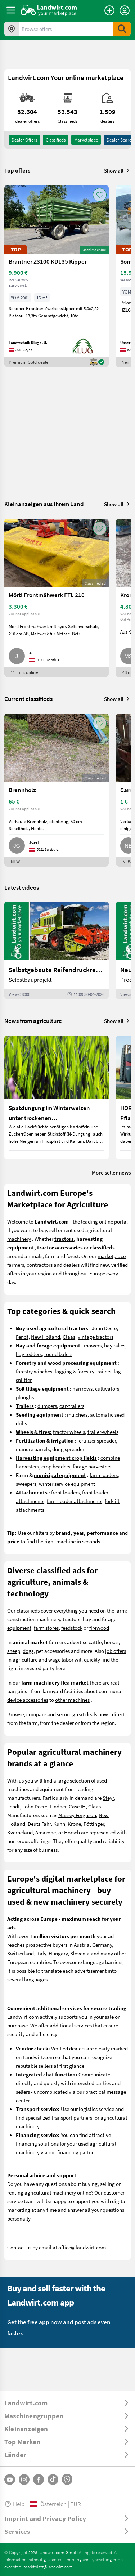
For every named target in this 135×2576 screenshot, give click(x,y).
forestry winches (34, 1371)
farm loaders (104, 1475)
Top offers (17, 170)
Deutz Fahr (39, 1823)
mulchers (77, 1414)
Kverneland (20, 1832)
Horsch (72, 1832)
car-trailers (71, 1405)
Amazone (45, 1832)
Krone (74, 1823)
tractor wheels (69, 1431)
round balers (58, 1354)
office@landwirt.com (82, 2247)
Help (14, 2504)
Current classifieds (28, 698)
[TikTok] (53, 2479)
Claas (69, 1336)
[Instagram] (24, 2479)
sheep (13, 1650)
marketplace (112, 1256)
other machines (72, 1699)
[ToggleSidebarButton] (10, 10)
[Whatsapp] (67, 2479)
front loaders (65, 1492)
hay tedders (29, 1354)
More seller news (111, 1172)
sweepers (26, 1483)
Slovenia (80, 1953)
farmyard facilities (62, 1691)
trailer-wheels (102, 1431)
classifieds (56, 140)
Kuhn (59, 1823)
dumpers (47, 1405)
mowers (93, 1345)
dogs (28, 1650)
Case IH (77, 1806)
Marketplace (86, 140)
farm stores (46, 1627)
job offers (115, 1650)
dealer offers (24, 140)
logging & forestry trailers (83, 1371)
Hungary (58, 1953)
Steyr (108, 1797)
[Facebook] (38, 2479)
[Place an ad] (109, 10)
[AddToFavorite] (100, 195)
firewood (99, 1627)
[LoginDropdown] (124, 10)
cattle (95, 1642)
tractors (71, 1619)
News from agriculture (33, 1020)
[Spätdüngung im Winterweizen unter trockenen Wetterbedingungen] (56, 1097)
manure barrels (33, 1449)
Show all (117, 170)
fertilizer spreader (96, 1440)
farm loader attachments (74, 1500)
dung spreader (68, 1449)
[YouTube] (9, 2479)
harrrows (82, 1388)
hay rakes (114, 1345)
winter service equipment (67, 1483)
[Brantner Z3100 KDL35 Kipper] (56, 276)
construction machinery (33, 1619)
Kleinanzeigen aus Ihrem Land (44, 504)
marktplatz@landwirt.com (48, 2566)
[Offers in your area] (11, 29)
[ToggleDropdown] (67, 2402)
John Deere (104, 1328)
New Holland (45, 1336)
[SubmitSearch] (122, 29)
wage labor (60, 1659)
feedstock (71, 1627)
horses (111, 1642)
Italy (41, 1953)
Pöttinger (94, 1823)
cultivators (107, 1388)
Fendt (22, 1336)
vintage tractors (95, 1336)
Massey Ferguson (77, 1815)
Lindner (58, 1806)
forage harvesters (92, 1466)
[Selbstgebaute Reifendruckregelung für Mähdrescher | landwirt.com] (56, 950)
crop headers (55, 1466)
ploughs (25, 1397)
